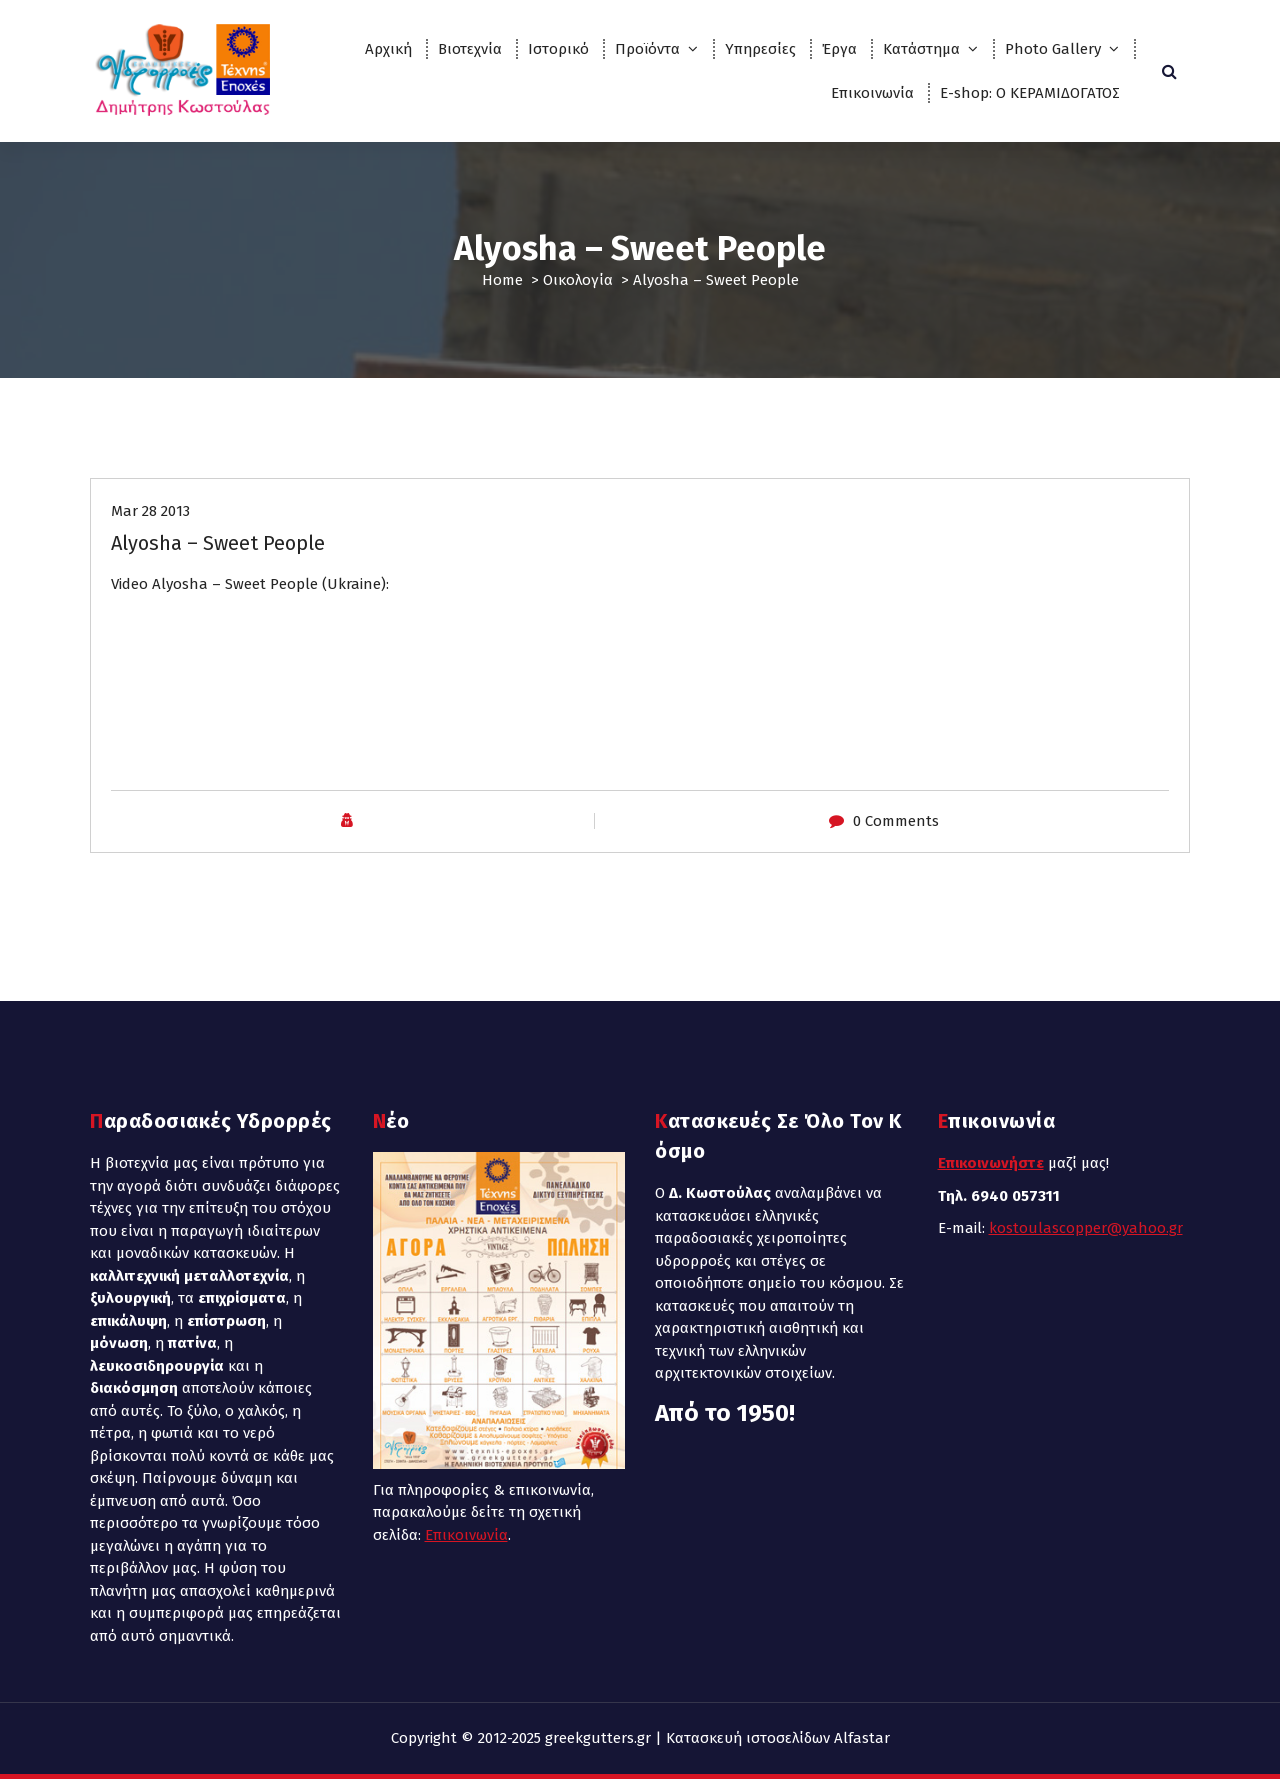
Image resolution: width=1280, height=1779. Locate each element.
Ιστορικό (558, 49)
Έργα (839, 49)
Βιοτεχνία (470, 49)
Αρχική (388, 49)
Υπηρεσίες (760, 49)
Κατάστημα (921, 49)
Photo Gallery (1053, 49)
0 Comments (896, 821)
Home (502, 280)
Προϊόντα (647, 49)
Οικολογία (578, 280)
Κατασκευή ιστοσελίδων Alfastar (778, 1738)
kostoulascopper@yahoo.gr (1086, 1228)
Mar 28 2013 (150, 511)
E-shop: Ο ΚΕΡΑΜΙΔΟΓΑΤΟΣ (1030, 93)
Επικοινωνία (872, 93)
